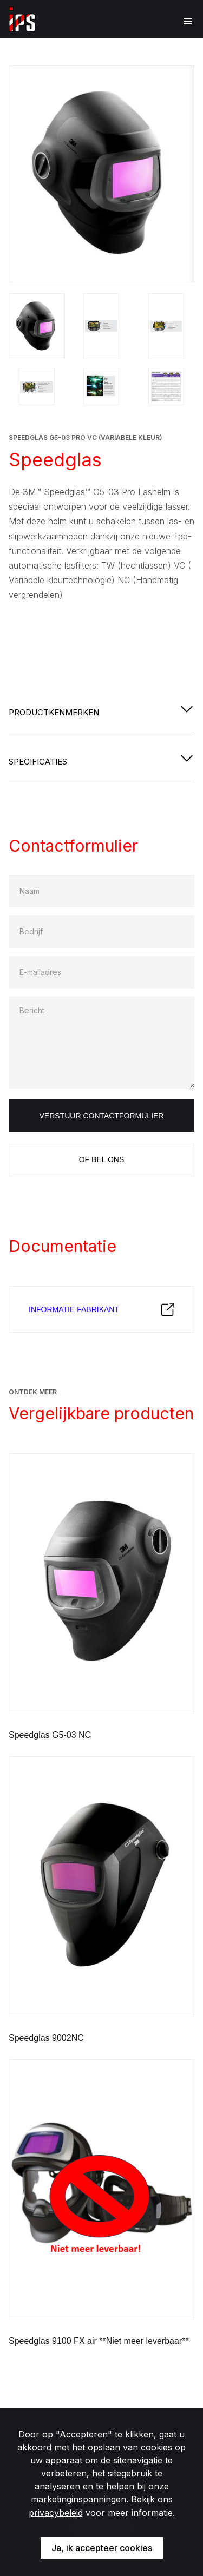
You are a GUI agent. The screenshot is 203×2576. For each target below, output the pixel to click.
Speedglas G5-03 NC (50, 1735)
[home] (22, 19)
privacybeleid (56, 2512)
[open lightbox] (101, 173)
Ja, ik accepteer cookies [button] (101, 2547)
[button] (183, 21)
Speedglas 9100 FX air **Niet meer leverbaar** (99, 2341)
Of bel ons (102, 1159)
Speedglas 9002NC (46, 2038)
